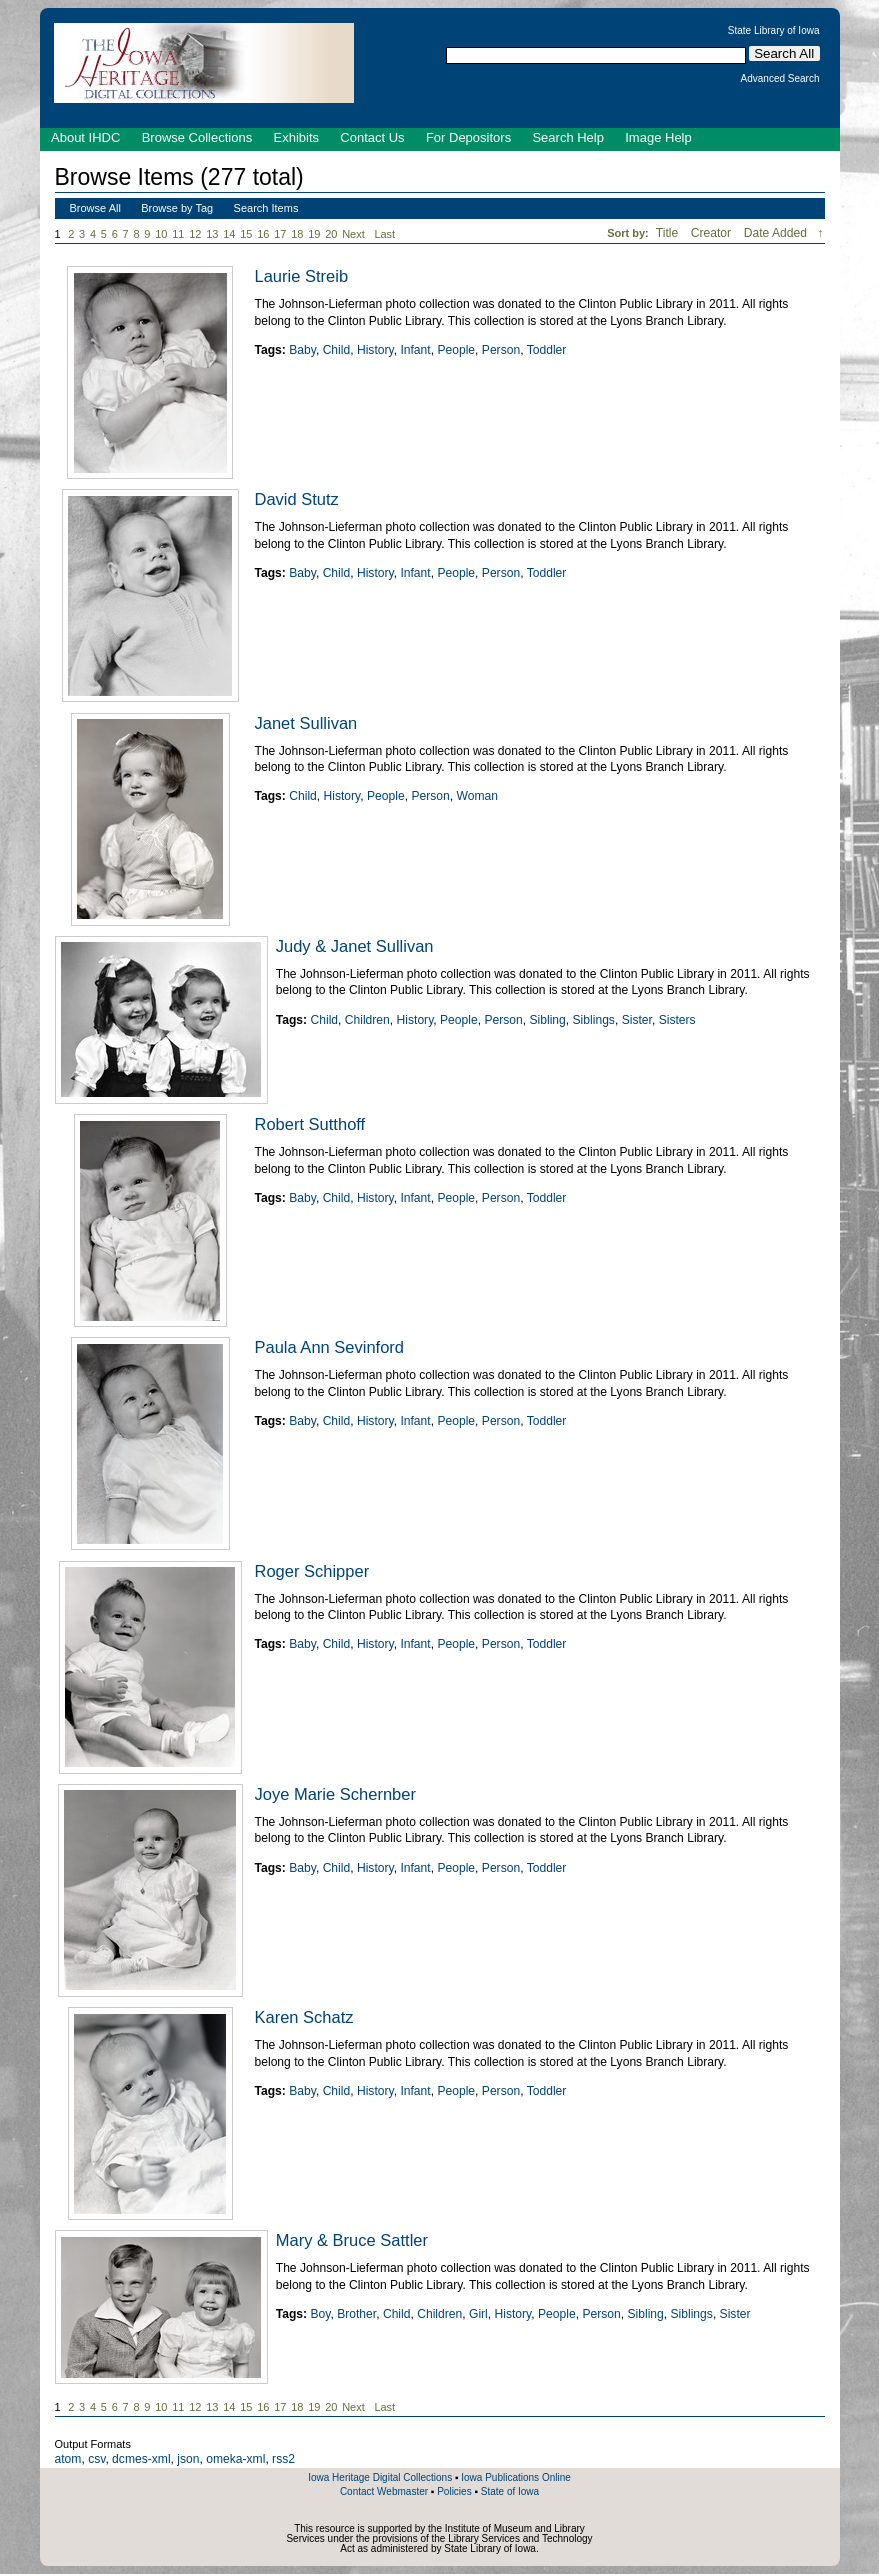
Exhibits (296, 137)
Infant (415, 350)
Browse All (95, 208)
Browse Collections (197, 137)
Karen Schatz (304, 2017)
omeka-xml (235, 2459)
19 (314, 234)
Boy (320, 2314)
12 (195, 234)
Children (367, 1020)
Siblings (594, 1020)
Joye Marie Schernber (335, 1794)
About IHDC (85, 137)
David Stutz (297, 499)
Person (501, 350)
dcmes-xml (141, 2459)
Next (357, 234)
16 (263, 234)
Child (337, 350)
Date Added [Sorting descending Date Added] (777, 233)
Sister (637, 1020)
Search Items (266, 208)
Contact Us (372, 137)
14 (229, 234)
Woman (476, 796)
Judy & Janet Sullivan (355, 946)
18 (297, 234)
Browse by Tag (177, 208)
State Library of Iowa (774, 31)
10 (161, 234)
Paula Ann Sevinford (330, 1347)
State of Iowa (510, 2491)
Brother (356, 2314)
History (375, 350)
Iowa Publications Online (516, 2477)
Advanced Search (780, 79)
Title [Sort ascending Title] (669, 233)
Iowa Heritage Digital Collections (380, 2477)
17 (280, 234)
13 (212, 234)
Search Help (568, 137)
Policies (454, 2491)
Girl (478, 2314)
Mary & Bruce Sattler (352, 2240)
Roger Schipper (312, 1571)
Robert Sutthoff (310, 1124)
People (456, 350)
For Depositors (468, 137)
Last (384, 234)
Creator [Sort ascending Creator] (713, 233)
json (188, 2459)
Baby (302, 350)
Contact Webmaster (384, 2491)
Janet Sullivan (306, 723)
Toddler (547, 350)
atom (68, 2459)
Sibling (548, 1020)
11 (178, 234)
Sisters (677, 1020)
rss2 (283, 2459)
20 (331, 234)
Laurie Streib (302, 276)
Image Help (658, 137)
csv (96, 2459)
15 (246, 234)
